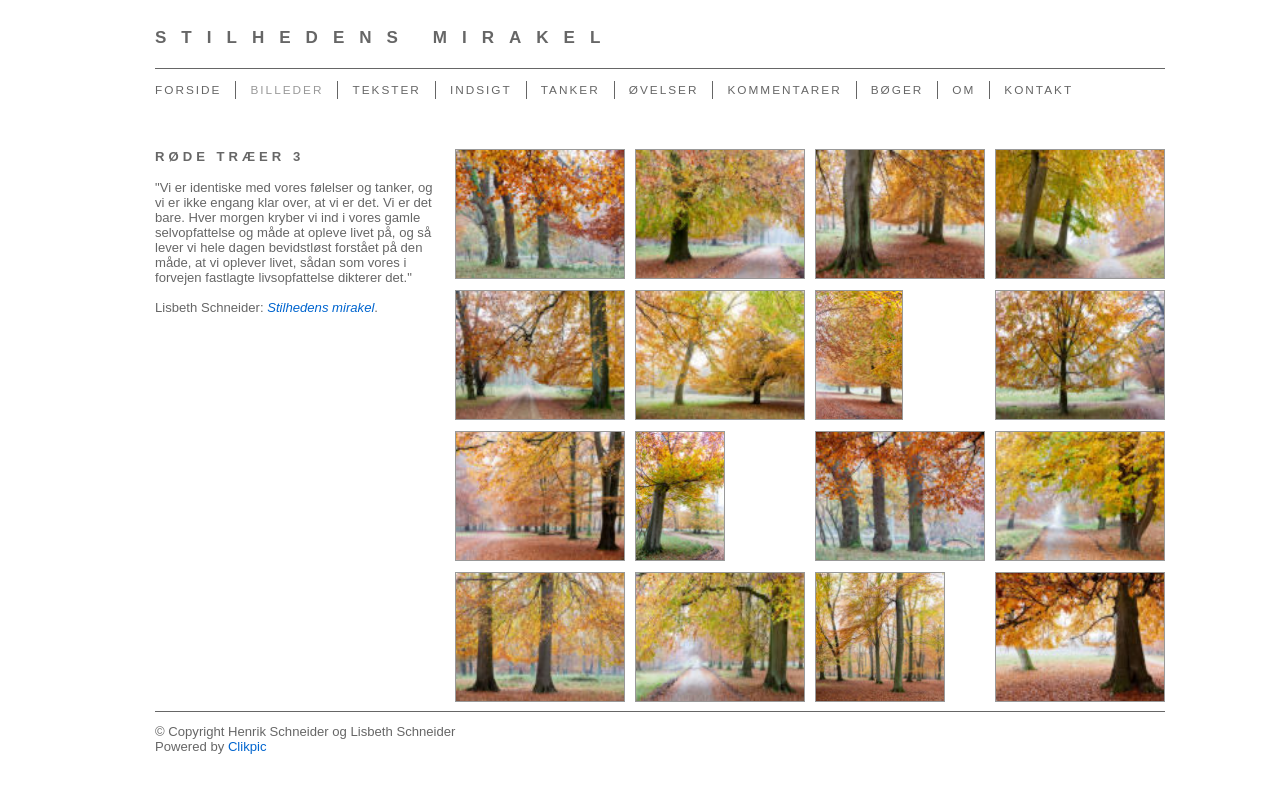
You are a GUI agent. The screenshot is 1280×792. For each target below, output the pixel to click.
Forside (188, 90)
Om (963, 90)
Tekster (386, 90)
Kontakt (1038, 90)
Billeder (286, 90)
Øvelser (664, 90)
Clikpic (247, 746)
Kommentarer (784, 90)
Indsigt (481, 90)
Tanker (570, 90)
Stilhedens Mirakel (385, 37)
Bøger (897, 90)
